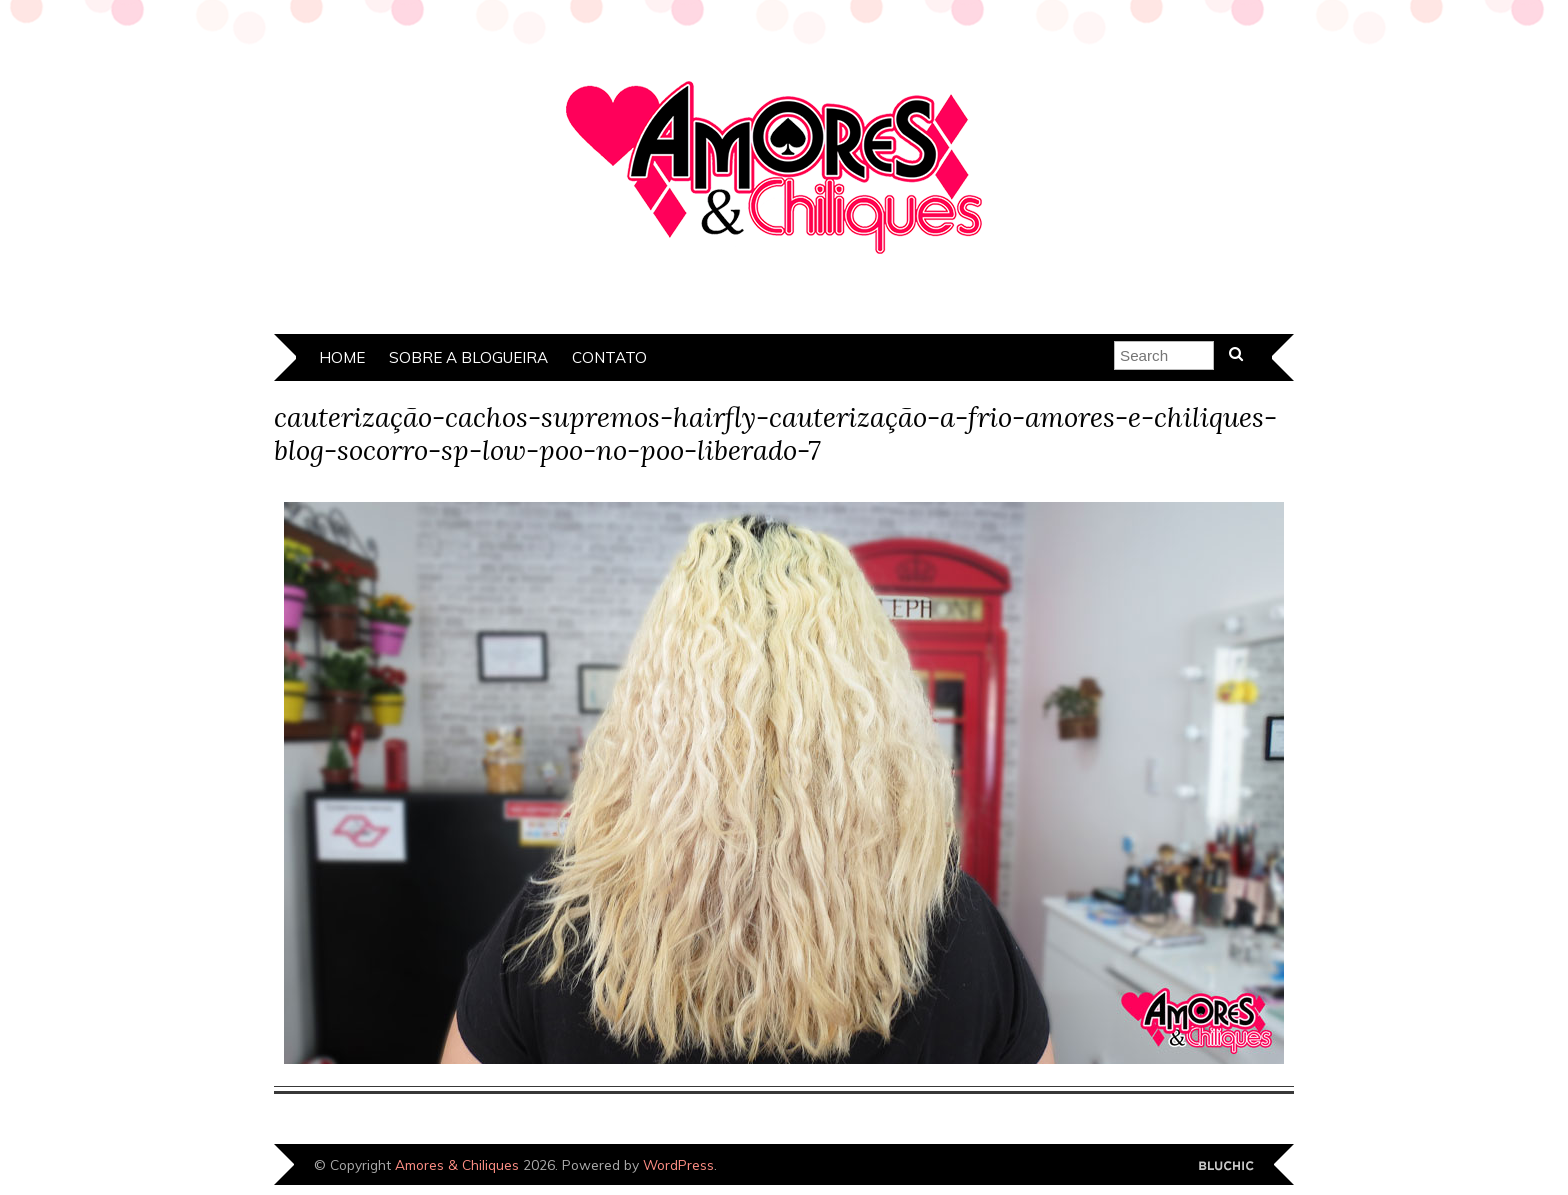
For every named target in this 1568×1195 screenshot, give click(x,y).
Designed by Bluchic (1226, 1166)
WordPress (678, 1164)
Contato (609, 357)
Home (342, 357)
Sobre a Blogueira (468, 357)
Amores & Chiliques (457, 1164)
